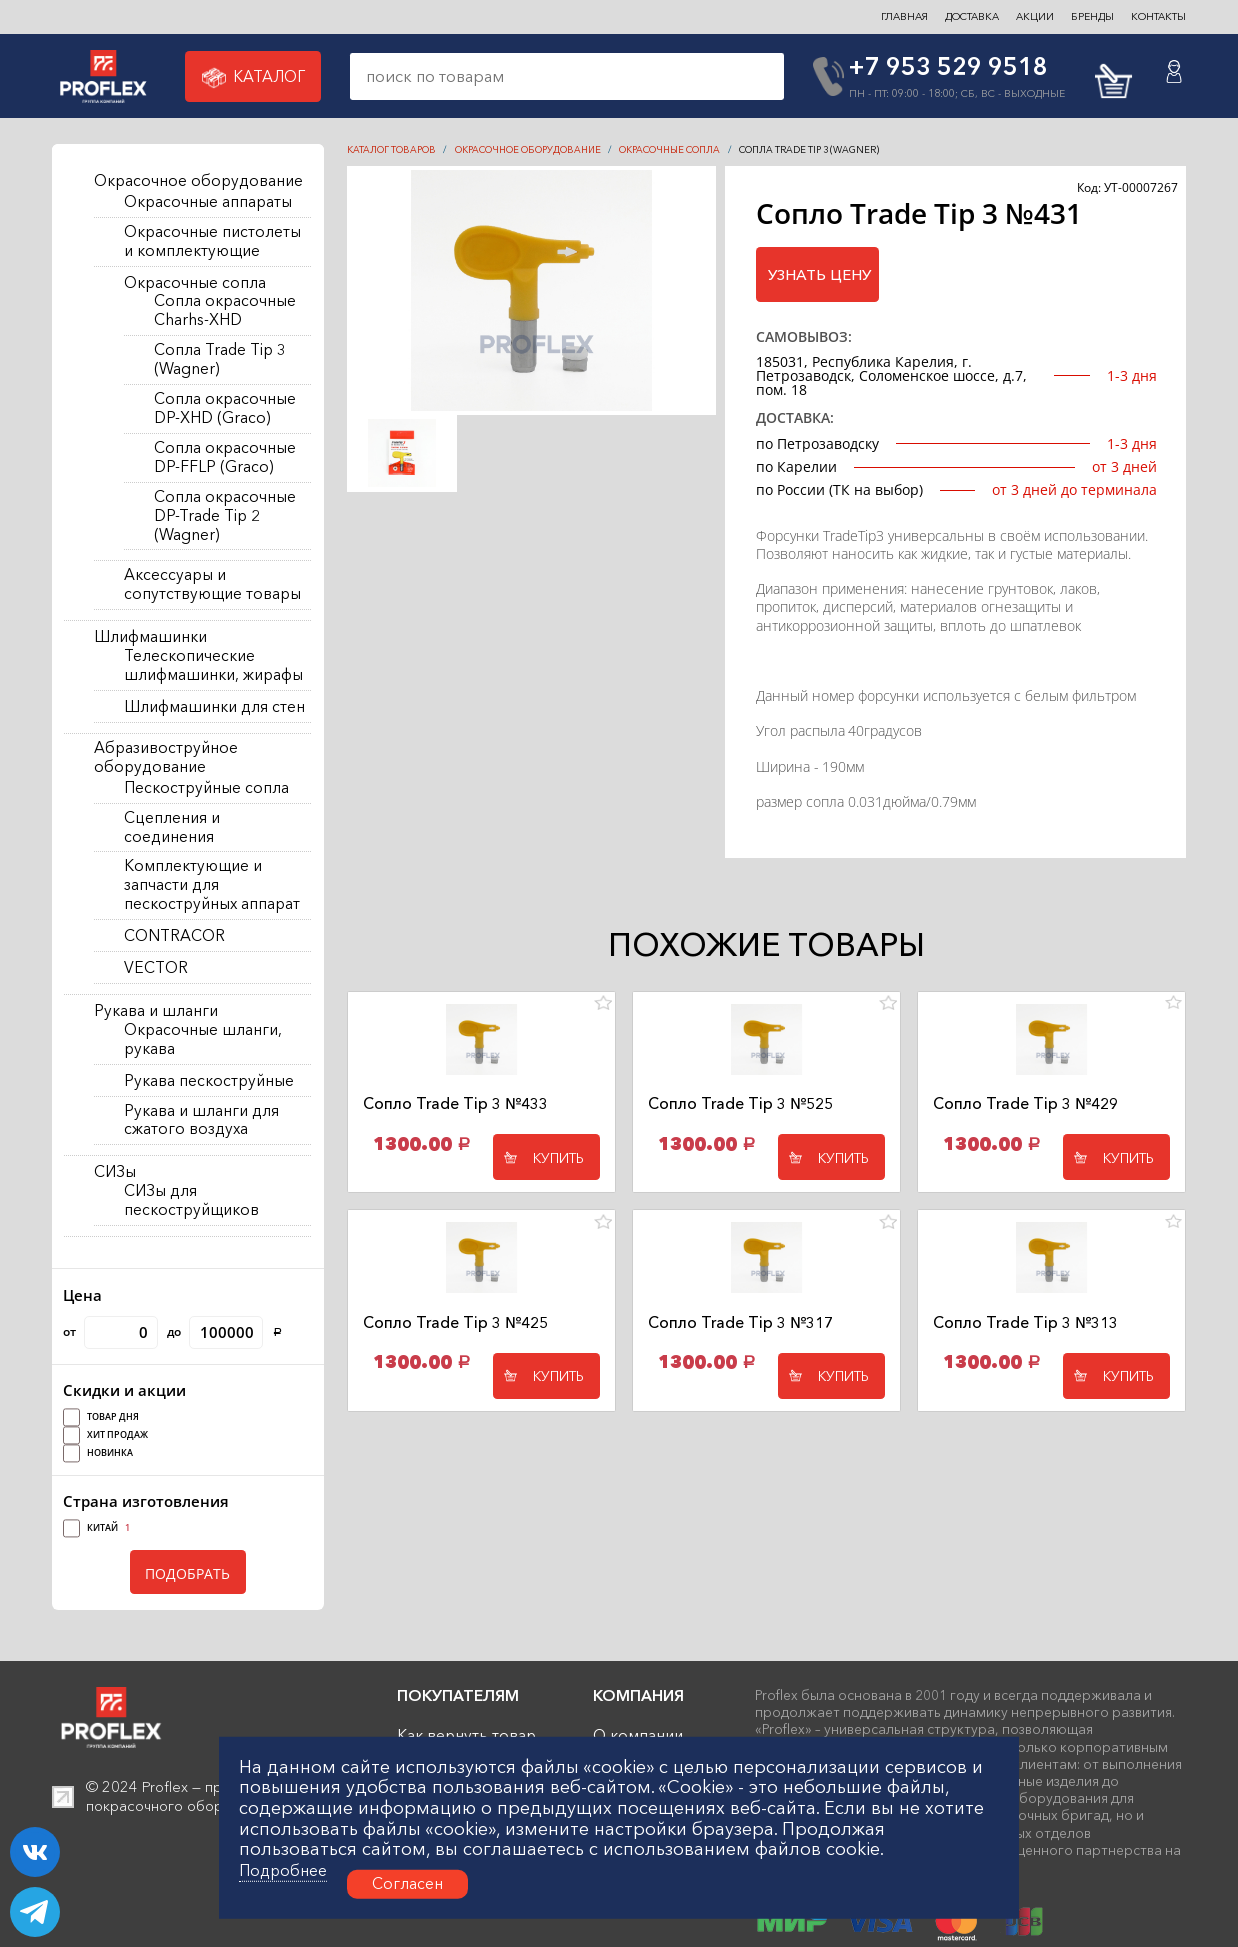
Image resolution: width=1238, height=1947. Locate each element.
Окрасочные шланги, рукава (203, 1039)
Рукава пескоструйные (209, 1081)
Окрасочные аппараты (208, 202)
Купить (558, 1158)
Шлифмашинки (150, 637)
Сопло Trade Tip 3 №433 (455, 1103)
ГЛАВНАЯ (904, 16)
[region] (188, 706)
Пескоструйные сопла (206, 788)
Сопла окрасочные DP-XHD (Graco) (225, 408)
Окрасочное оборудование (198, 181)
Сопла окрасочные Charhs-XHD (225, 310)
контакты (1158, 16)
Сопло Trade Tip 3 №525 (740, 1103)
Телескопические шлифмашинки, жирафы (213, 665)
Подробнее (283, 1871)
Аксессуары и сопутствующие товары (212, 584)
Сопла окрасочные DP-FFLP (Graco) (225, 457)
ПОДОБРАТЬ (187, 1573)
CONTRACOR (174, 936)
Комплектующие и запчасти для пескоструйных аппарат (212, 885)
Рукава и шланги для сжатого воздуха (201, 1120)
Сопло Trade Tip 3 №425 (455, 1322)
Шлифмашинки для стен (214, 707)
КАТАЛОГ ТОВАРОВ (391, 149)
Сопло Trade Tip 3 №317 (740, 1322)
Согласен (407, 1883)
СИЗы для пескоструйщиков (191, 1200)
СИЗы (115, 1172)
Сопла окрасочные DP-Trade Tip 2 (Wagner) (225, 516)
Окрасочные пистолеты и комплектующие (212, 241)
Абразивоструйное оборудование (166, 757)
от (111, 1332)
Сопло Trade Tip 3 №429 (1025, 1103)
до (224, 1332)
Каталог (254, 77)
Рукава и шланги (156, 1011)
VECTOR (156, 968)
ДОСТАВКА (972, 16)
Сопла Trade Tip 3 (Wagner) (220, 359)
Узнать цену (819, 275)
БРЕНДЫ (1092, 16)
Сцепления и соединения (172, 827)
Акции (1035, 16)
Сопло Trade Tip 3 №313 (1025, 1322)
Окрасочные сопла (195, 283)
